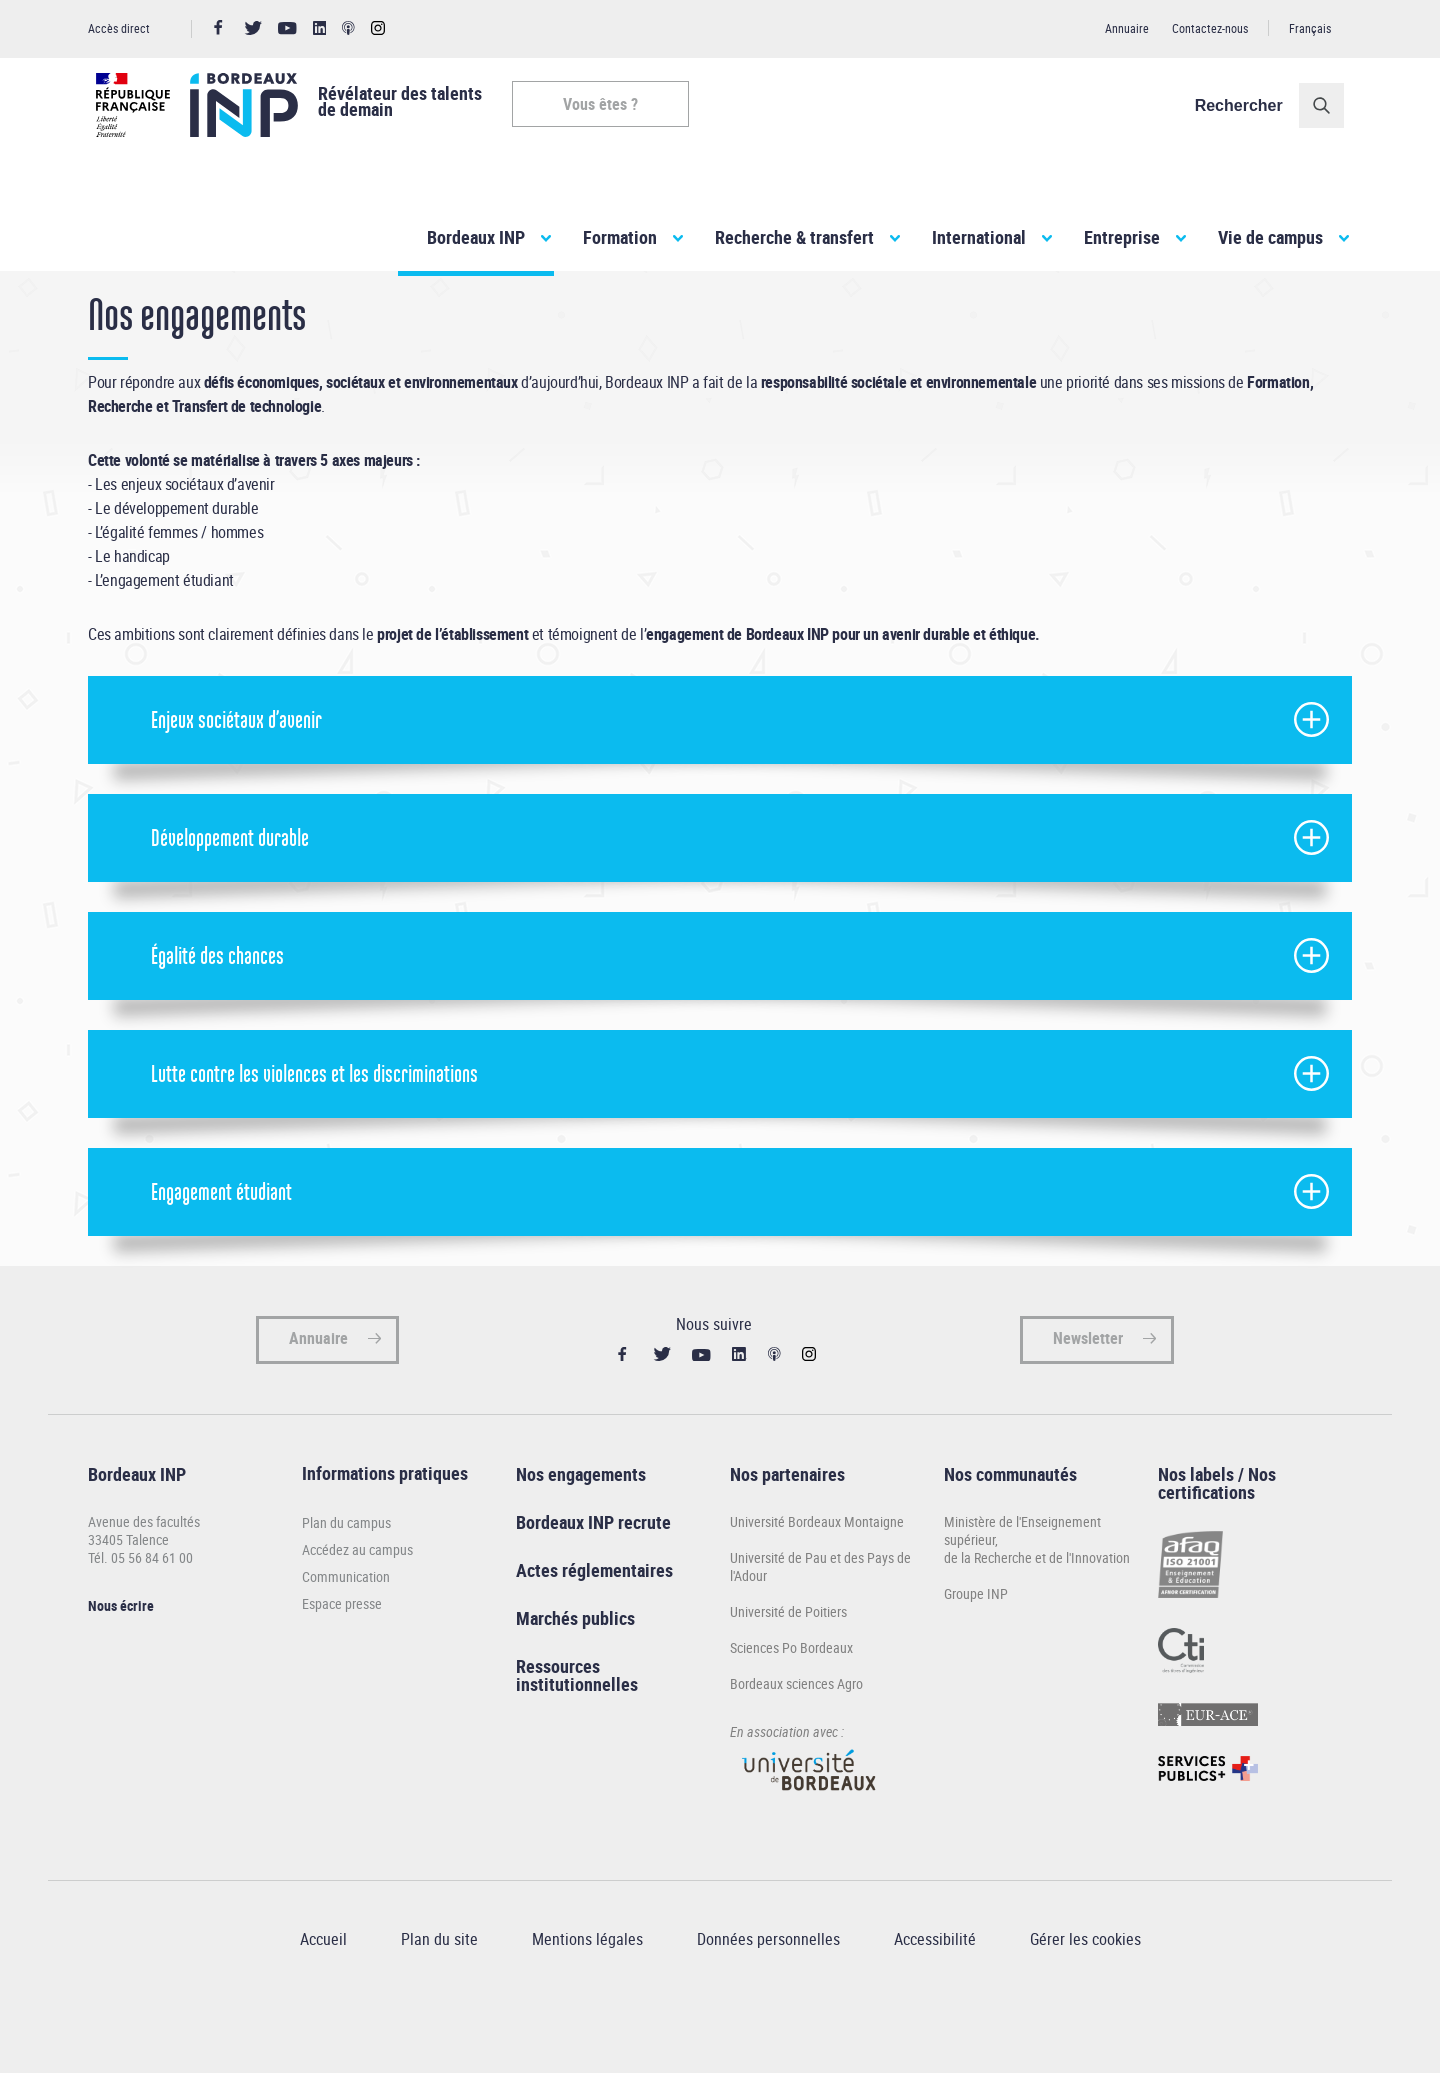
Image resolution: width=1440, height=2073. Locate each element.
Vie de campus (1270, 237)
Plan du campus (346, 1579)
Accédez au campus (357, 1606)
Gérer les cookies (1085, 1996)
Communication (346, 1633)
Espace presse (342, 1660)
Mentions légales (587, 1996)
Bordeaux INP (476, 237)
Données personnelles (768, 1996)
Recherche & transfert (794, 237)
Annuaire (1127, 28)
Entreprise (1122, 237)
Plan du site (439, 1996)
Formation (620, 237)
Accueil (108, 308)
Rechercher (1247, 105)
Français (1310, 28)
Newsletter (1088, 1395)
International (979, 237)
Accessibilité (935, 1996)
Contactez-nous (1210, 28)
